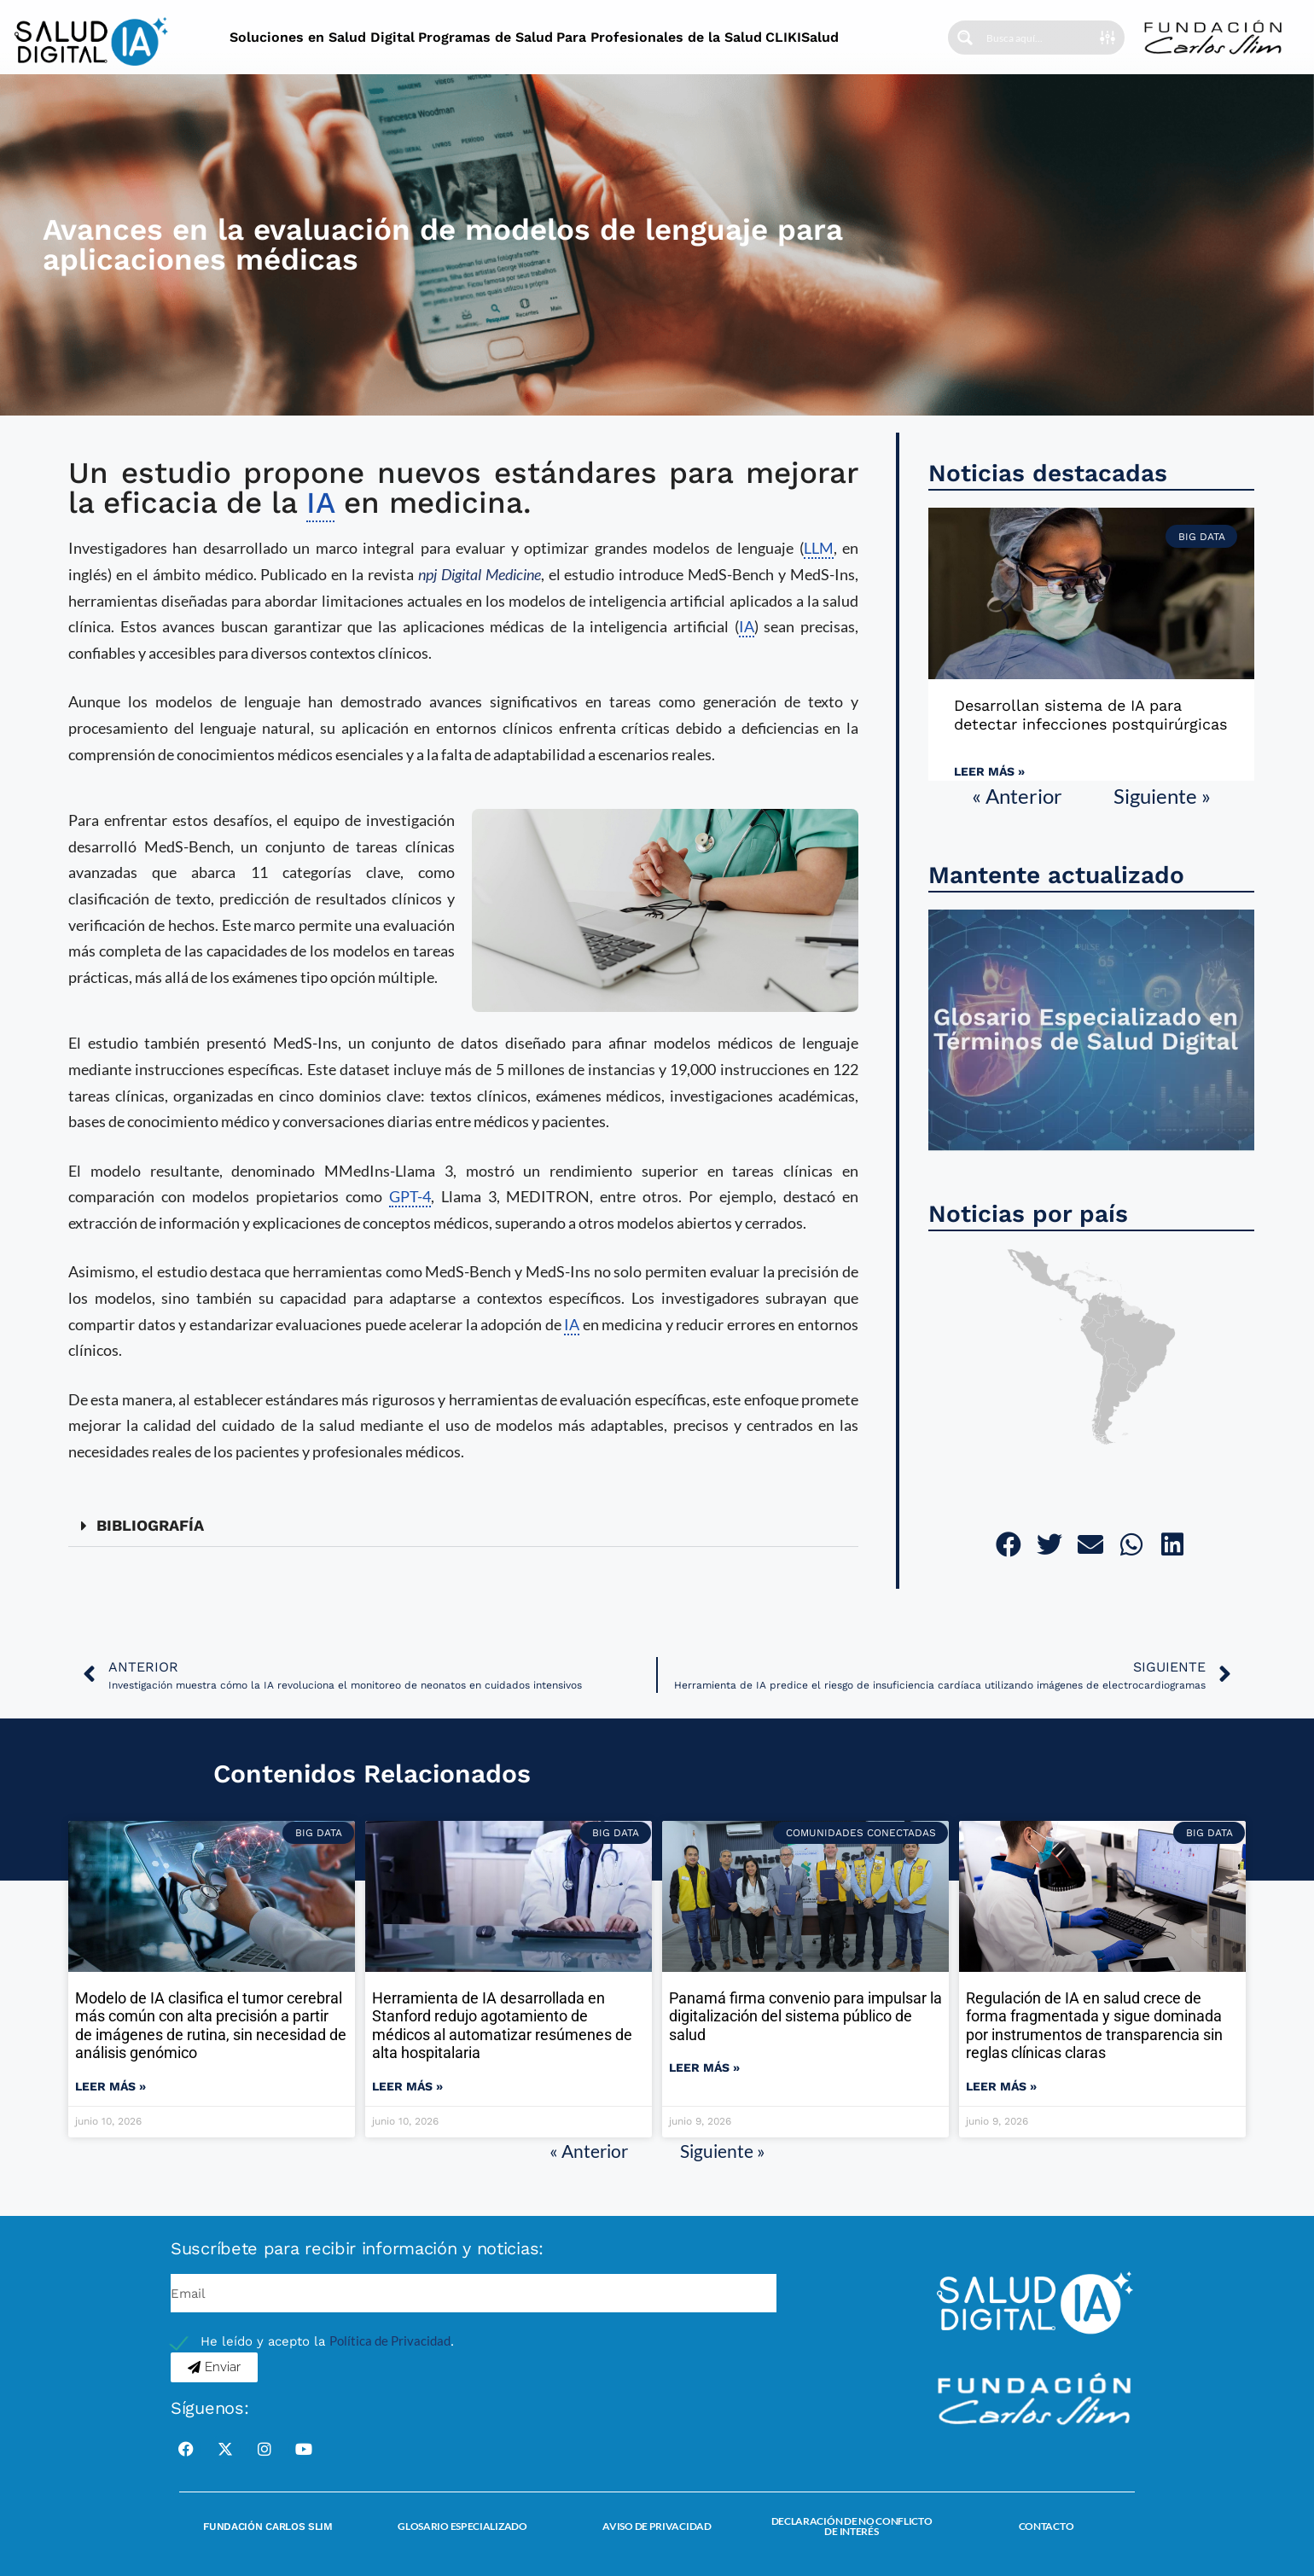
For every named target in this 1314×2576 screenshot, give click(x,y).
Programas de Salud (485, 37)
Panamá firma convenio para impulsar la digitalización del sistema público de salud (805, 2016)
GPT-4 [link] (410, 1196)
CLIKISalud (802, 37)
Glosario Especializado (462, 2526)
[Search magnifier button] (965, 37)
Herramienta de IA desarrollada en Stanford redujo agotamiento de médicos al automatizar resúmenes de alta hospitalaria (502, 2025)
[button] (463, 1526)
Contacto (1046, 2526)
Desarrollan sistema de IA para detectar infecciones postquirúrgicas (1090, 714)
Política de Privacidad (390, 2340)
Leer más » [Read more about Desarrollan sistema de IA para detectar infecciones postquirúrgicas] (989, 771)
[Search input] (1037, 37)
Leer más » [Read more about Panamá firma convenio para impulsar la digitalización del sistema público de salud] (704, 2067)
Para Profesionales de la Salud (659, 37)
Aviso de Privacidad (656, 2526)
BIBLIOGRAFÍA (150, 1525)
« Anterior (1017, 795)
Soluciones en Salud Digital (322, 37)
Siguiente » (1162, 795)
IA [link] (320, 502)
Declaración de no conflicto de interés (852, 2526)
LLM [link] (819, 547)
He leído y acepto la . (327, 2341)
